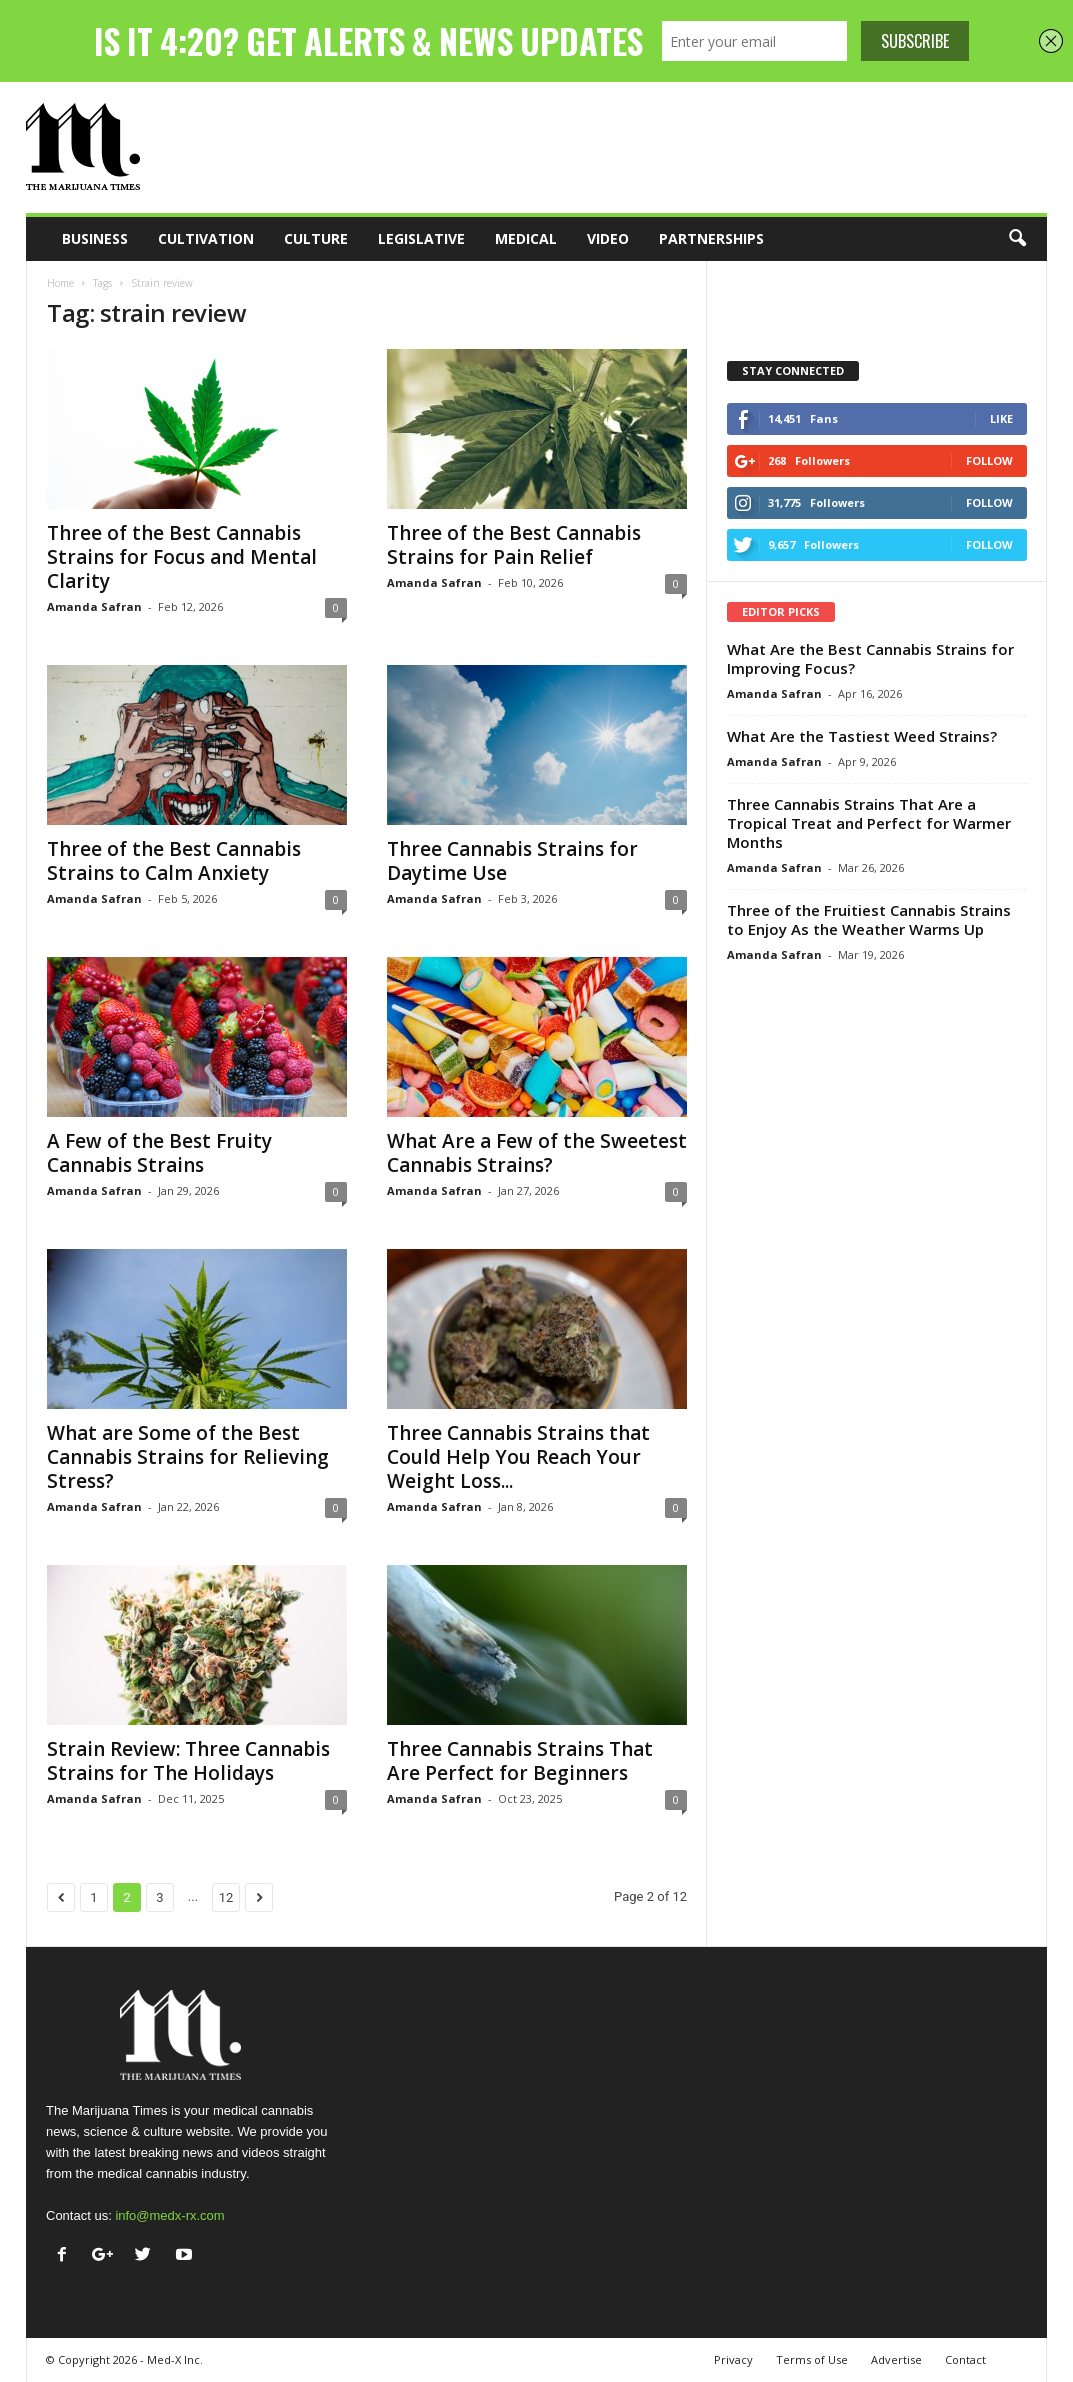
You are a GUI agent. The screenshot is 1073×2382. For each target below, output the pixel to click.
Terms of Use (812, 2359)
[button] (1017, 239)
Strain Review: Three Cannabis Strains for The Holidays (188, 1761)
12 (226, 1897)
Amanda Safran (94, 606)
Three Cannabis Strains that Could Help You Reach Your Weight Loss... (518, 1457)
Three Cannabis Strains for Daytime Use (512, 861)
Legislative (421, 238)
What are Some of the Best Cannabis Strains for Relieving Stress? (188, 1457)
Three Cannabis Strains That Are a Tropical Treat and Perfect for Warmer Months (869, 823)
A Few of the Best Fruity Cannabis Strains (159, 1153)
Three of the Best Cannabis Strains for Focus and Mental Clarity (182, 557)
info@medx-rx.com (169, 2215)
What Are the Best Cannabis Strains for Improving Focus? (870, 658)
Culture (316, 238)
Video (608, 238)
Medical (526, 238)
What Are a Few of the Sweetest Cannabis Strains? (537, 1153)
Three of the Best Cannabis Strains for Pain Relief (514, 545)
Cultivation (206, 238)
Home (60, 283)
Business (95, 238)
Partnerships (711, 238)
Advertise (896, 2359)
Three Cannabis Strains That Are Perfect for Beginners (520, 1761)
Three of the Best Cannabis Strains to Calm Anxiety (174, 861)
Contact (965, 2359)
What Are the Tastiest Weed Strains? (862, 736)
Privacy (733, 2359)
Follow (989, 460)
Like (1001, 418)
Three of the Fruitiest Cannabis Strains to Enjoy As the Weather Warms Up (869, 919)
